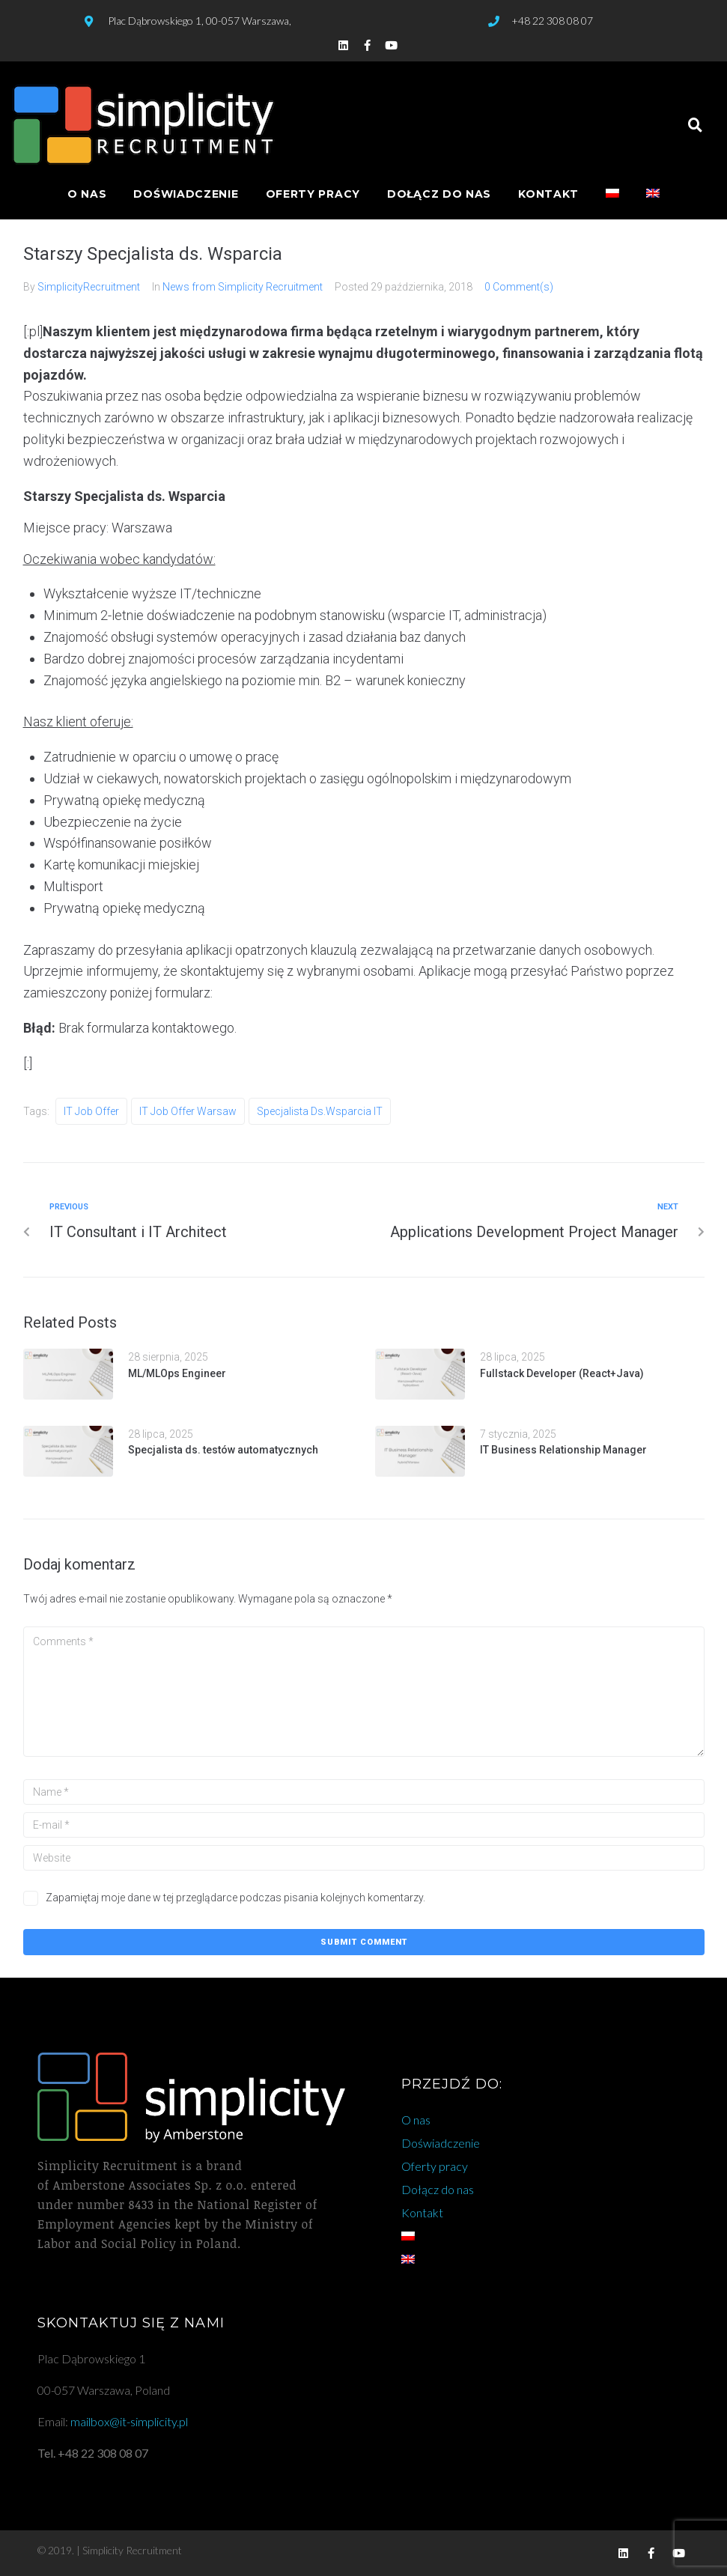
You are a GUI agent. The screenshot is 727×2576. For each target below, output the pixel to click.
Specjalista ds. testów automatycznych (223, 1450)
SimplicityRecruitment (88, 287)
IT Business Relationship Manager (563, 1450)
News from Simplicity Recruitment (242, 287)
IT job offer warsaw (188, 1111)
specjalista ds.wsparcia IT (320, 1111)
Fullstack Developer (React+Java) (562, 1373)
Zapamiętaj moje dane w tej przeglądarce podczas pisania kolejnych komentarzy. (235, 1898)
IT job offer (91, 1111)
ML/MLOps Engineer (177, 1373)
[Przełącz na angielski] (653, 194)
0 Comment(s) (518, 287)
